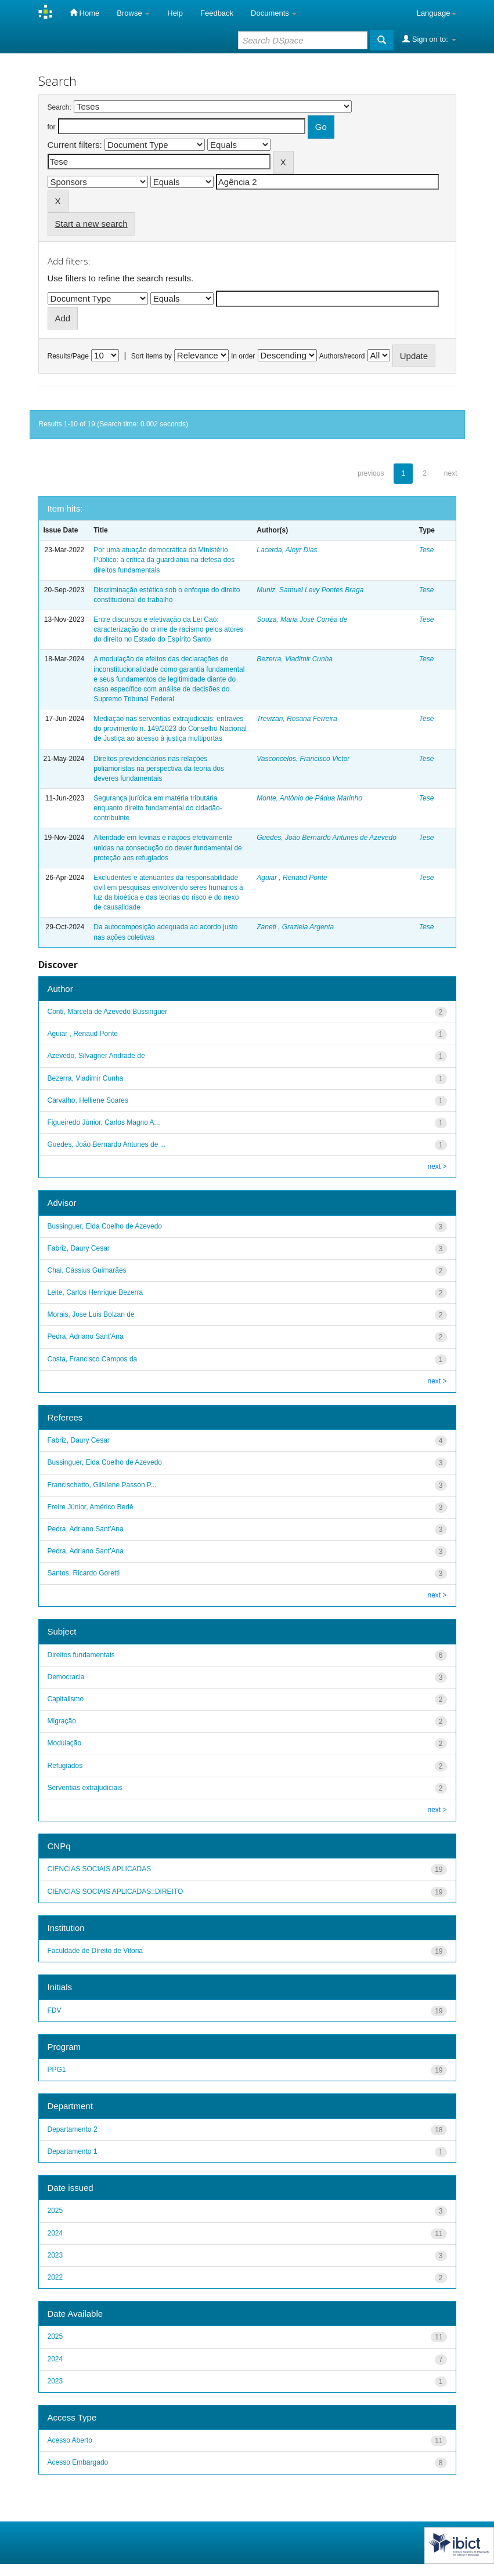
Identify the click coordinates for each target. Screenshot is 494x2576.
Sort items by (151, 356)
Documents (274, 13)
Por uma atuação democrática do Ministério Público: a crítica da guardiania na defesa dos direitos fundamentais (164, 560)
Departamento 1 (73, 2151)
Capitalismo (66, 1699)
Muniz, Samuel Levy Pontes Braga (310, 590)
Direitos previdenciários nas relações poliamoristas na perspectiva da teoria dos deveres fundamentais (158, 768)
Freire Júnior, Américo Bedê (91, 1507)
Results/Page (68, 356)
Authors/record (342, 356)
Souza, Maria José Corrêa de (302, 619)
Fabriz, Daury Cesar (79, 1248)
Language (436, 13)
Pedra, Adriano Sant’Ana (86, 1551)
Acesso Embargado (78, 2462)
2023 (55, 2255)
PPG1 (57, 2070)
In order (243, 356)
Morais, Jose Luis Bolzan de (91, 1314)
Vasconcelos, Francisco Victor (303, 759)
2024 (55, 2233)
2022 (55, 2277)
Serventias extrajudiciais (85, 1788)
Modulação (65, 1743)
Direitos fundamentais (81, 1655)
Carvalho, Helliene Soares (88, 1100)
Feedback (216, 13)
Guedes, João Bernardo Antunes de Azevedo (326, 838)
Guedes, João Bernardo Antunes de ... (107, 1144)
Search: (59, 107)
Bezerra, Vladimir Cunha (295, 659)
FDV (55, 2010)
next (450, 473)
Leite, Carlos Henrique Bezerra (95, 1292)
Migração (62, 1721)
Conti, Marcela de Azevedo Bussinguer (108, 1012)
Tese (426, 550)
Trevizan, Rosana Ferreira (297, 719)
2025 (55, 2211)
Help (175, 13)
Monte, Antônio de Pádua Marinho (309, 798)
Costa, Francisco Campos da (93, 1359)
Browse (133, 13)
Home (84, 12)
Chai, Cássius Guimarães (87, 1270)
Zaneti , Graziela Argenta (295, 927)
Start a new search (91, 224)
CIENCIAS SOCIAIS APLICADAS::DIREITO (115, 1891)
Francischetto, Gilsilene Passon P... (102, 1485)
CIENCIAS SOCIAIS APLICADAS (100, 1869)
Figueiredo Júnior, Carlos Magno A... (104, 1122)
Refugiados (65, 1766)
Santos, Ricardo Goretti (84, 1573)
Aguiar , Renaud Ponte (292, 878)
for (52, 127)
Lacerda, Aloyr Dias (287, 550)
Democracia (66, 1677)
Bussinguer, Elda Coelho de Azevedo (105, 1226)
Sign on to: (429, 39)
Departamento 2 (73, 2129)
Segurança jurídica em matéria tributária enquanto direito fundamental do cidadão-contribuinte (157, 808)
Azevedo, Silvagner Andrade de (96, 1056)
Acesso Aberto (70, 2440)
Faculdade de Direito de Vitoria (95, 1951)
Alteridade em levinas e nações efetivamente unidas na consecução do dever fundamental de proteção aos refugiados (167, 847)
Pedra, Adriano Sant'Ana (86, 1336)
